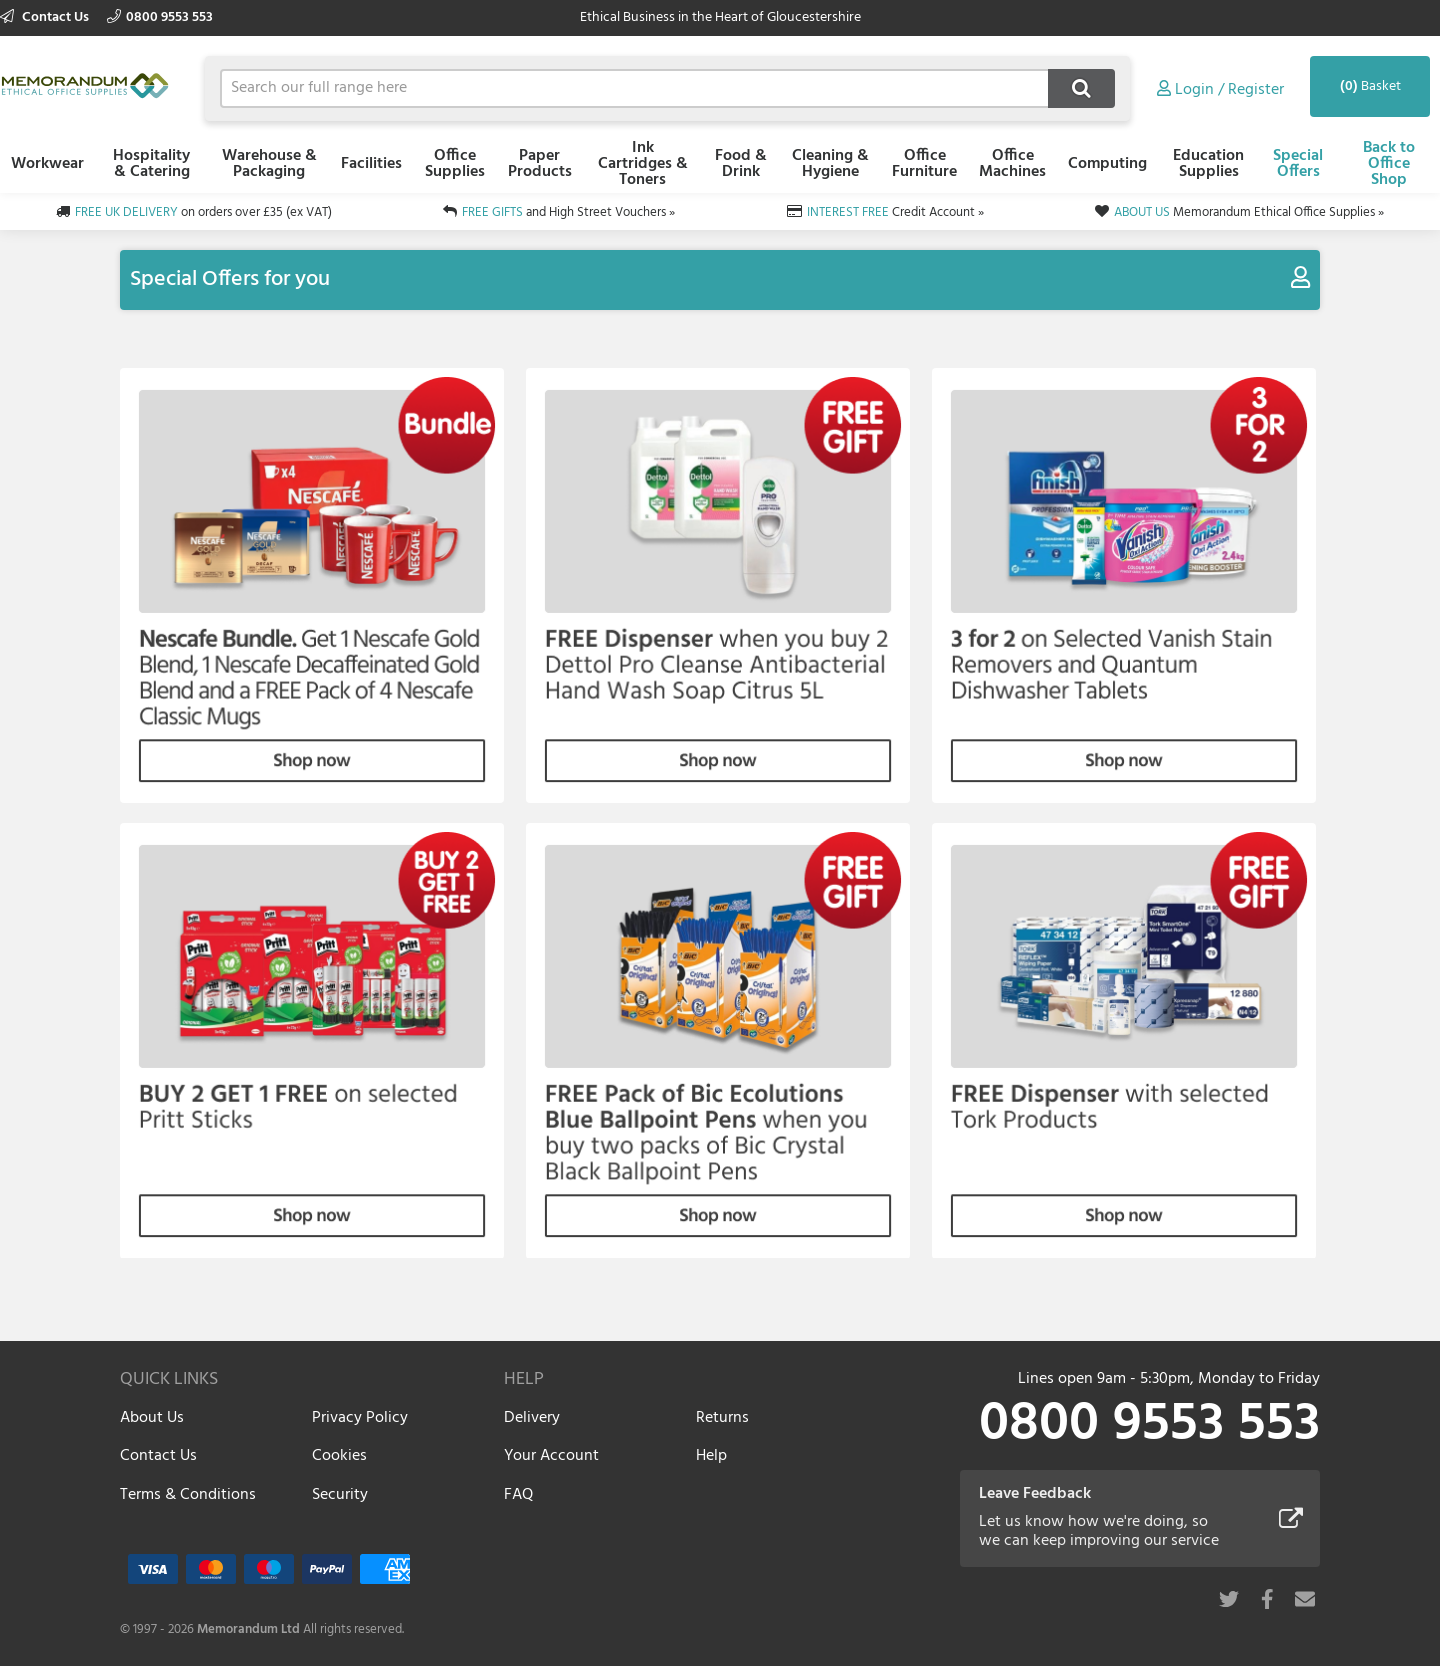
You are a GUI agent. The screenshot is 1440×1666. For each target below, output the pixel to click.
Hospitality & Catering (151, 164)
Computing (1107, 164)
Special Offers (1298, 164)
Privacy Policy (360, 1418)
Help (711, 1456)
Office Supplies (455, 164)
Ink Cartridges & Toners (643, 164)
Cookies (339, 1456)
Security (340, 1495)
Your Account (551, 1456)
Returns (722, 1418)
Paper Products (540, 164)
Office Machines (1012, 164)
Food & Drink (741, 164)
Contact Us (46, 17)
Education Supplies (1208, 164)
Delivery (532, 1418)
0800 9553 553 (160, 17)
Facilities (371, 164)
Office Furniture (924, 164)
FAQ (518, 1495)
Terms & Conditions (188, 1495)
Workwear (47, 164)
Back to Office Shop (1389, 164)
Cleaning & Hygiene (830, 164)
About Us (152, 1418)
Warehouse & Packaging (269, 164)
